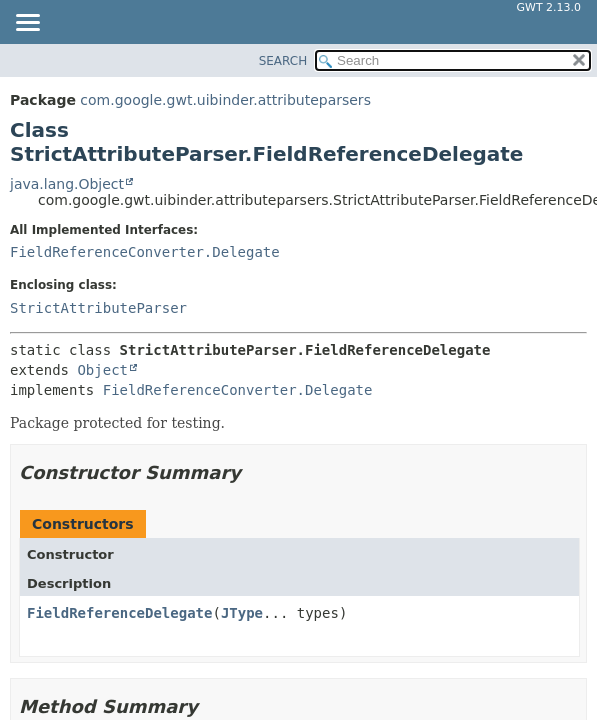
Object (102, 370)
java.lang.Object (67, 184)
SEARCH (283, 61)
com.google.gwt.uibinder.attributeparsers (225, 100)
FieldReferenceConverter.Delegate (145, 252)
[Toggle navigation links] (27, 24)
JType (242, 613)
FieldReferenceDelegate (119, 613)
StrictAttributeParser (98, 308)
